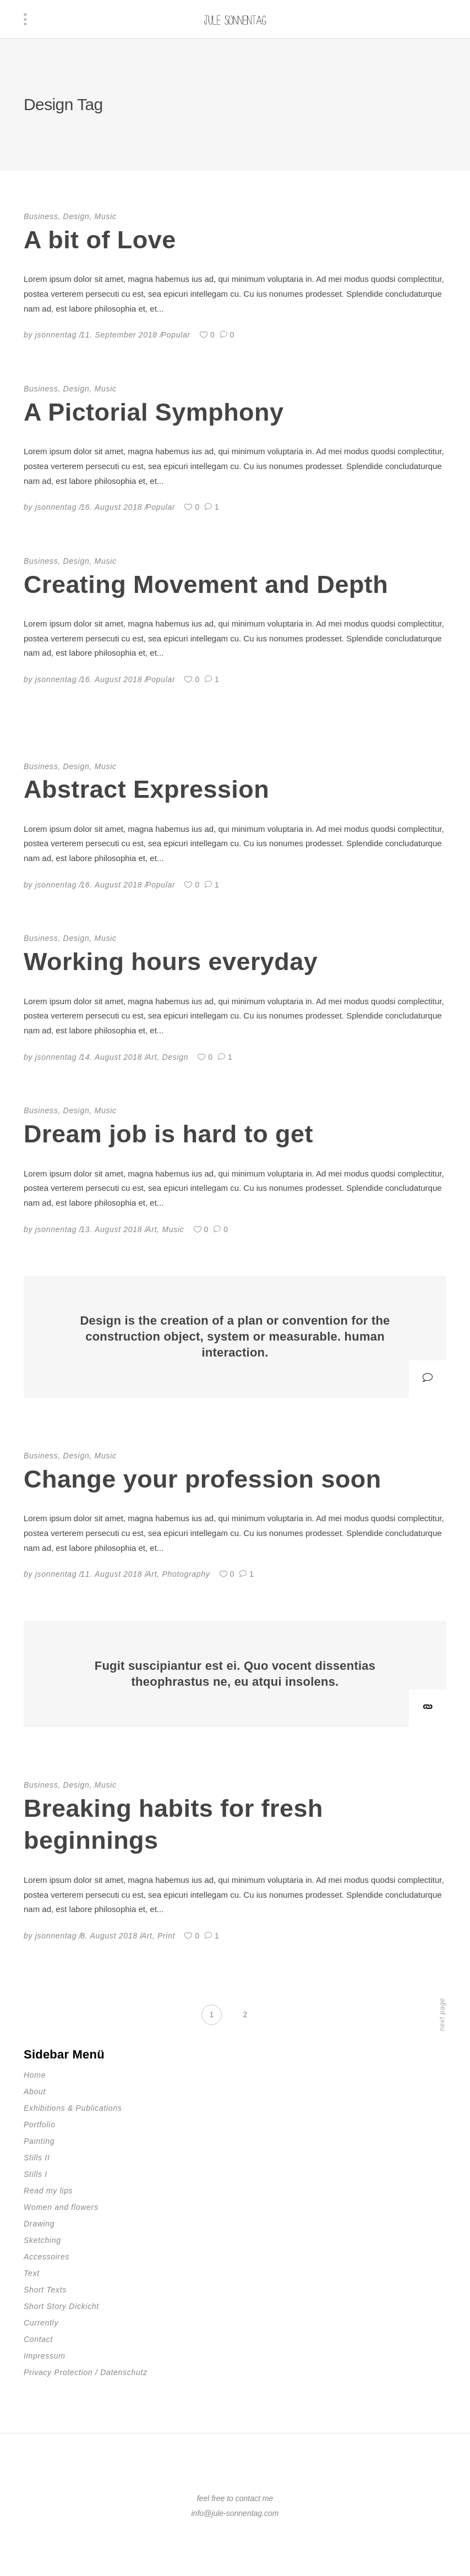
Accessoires (46, 2256)
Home (35, 2075)
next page (442, 2014)
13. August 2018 (111, 1229)
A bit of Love (100, 240)
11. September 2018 (118, 334)
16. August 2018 (111, 507)
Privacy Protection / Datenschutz (85, 2372)
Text (32, 2273)
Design (76, 216)
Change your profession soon (202, 1479)
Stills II (37, 2157)
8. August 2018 (108, 1935)
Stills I (35, 2174)
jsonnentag (56, 334)
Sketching (42, 2240)
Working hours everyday (171, 961)
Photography (186, 1574)
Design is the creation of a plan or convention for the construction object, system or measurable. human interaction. (235, 1336)
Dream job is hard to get (168, 1134)
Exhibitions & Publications (73, 2108)
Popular (175, 334)
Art (151, 1057)
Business (41, 216)
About (35, 2091)
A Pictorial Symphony (153, 412)
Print (166, 1935)
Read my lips (48, 2190)
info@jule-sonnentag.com (235, 2513)
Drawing (39, 2223)
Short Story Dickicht (61, 2306)
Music (106, 216)
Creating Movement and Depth (206, 584)
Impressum (44, 2355)
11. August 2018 (111, 1574)
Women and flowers (61, 2207)
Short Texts (45, 2289)
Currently (41, 2322)
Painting (39, 2141)
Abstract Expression (146, 789)
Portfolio (40, 2124)
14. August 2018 (111, 1057)
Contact (38, 2339)
